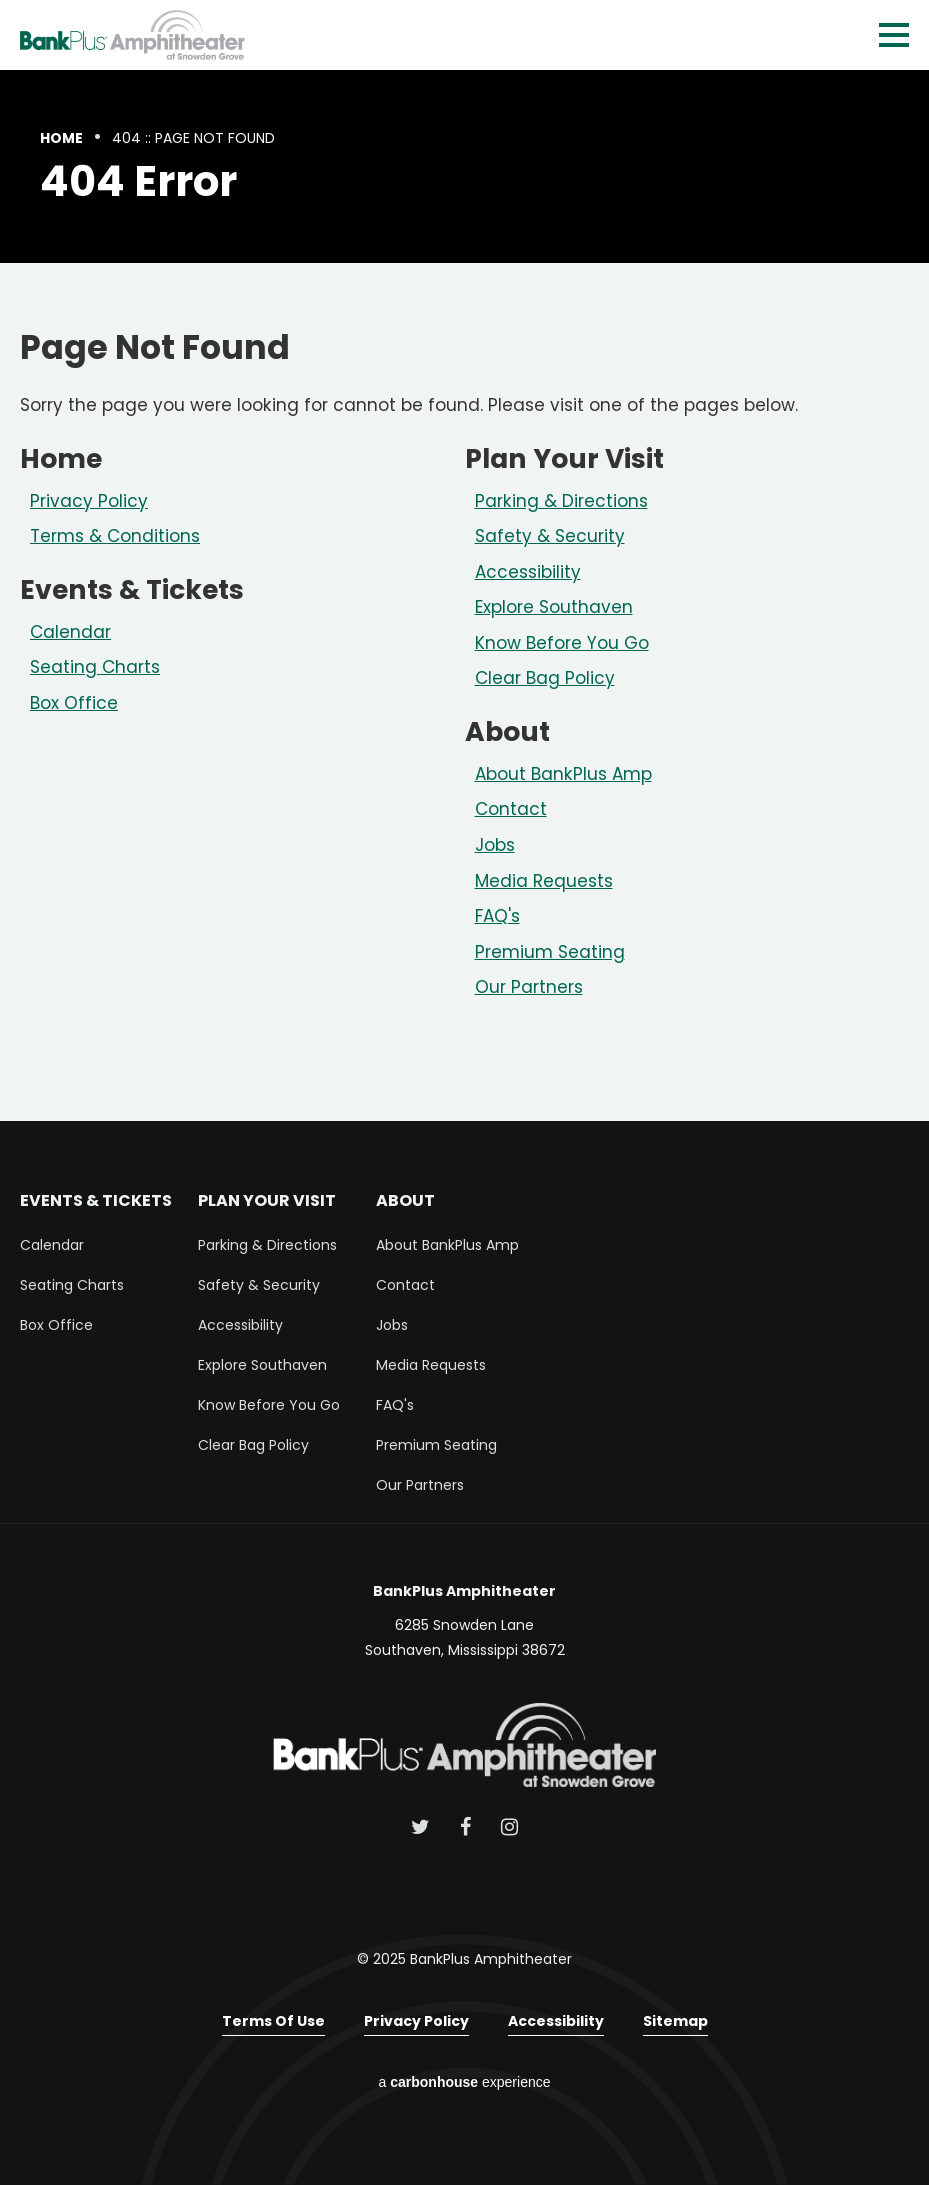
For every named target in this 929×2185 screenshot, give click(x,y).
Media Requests (544, 881)
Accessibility (528, 572)
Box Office (74, 703)
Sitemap (675, 2021)
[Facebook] (465, 1827)
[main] (464, 595)
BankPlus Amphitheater (132, 35)
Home (61, 138)
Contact (511, 809)
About (507, 731)
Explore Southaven (554, 607)
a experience (465, 2082)
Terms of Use (273, 2021)
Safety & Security (550, 536)
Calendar (70, 632)
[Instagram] (509, 1827)
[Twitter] (420, 1827)
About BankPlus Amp (563, 774)
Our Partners (529, 987)
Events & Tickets (132, 589)
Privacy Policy (89, 501)
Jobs (495, 845)
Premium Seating (550, 952)
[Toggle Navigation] (894, 35)
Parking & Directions (561, 501)
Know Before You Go (562, 643)
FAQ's (497, 916)
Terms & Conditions (115, 536)
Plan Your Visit (564, 458)
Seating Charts (95, 667)
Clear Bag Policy (545, 678)
